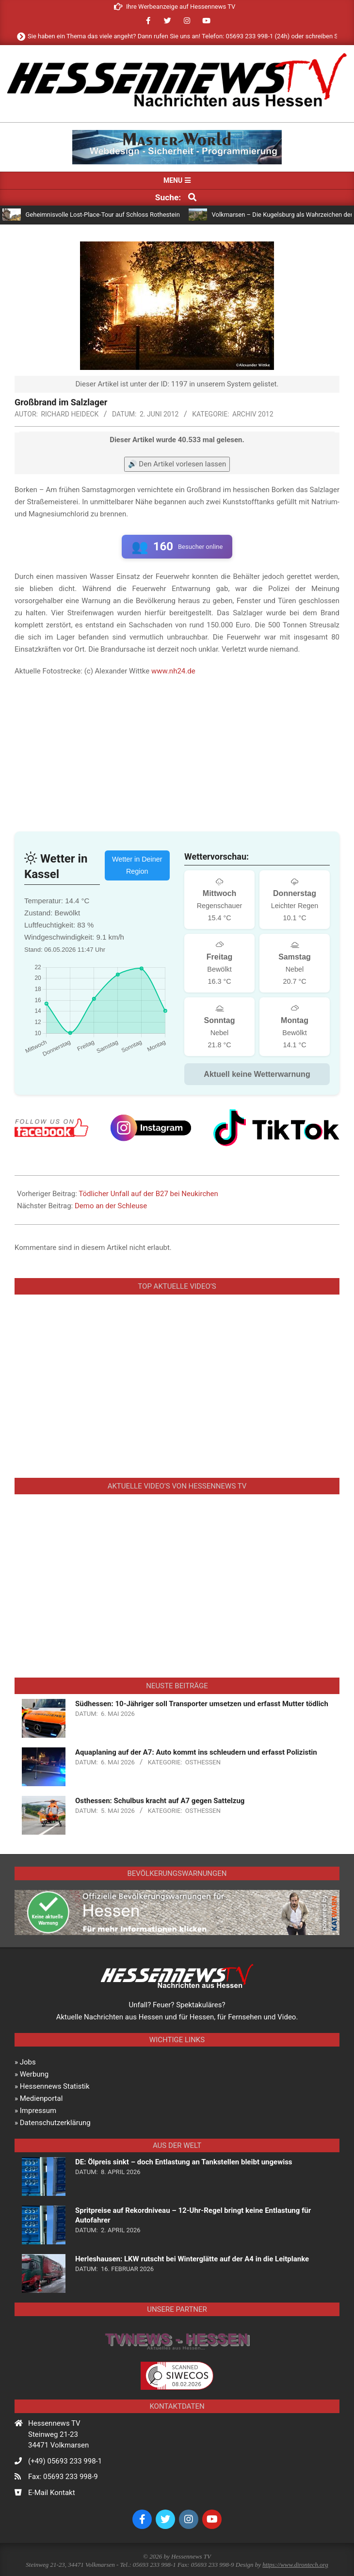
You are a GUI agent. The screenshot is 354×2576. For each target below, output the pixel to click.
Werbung (34, 2074)
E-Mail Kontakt (51, 2492)
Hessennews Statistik (55, 2086)
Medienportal (41, 2098)
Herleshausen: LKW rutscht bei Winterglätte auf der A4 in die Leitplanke (192, 2259)
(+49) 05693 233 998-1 (65, 2461)
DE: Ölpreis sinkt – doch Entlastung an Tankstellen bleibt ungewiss (183, 2162)
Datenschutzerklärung (55, 2122)
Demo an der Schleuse (111, 1205)
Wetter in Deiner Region (137, 865)
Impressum (38, 2110)
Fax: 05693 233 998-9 (63, 2476)
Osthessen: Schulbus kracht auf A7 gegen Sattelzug (159, 1800)
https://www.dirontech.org (295, 2564)
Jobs (28, 2062)
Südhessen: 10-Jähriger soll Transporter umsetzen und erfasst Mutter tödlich (201, 1703)
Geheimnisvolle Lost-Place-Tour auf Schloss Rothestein (103, 214)
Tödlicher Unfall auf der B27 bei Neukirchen (148, 1193)
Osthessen (203, 1762)
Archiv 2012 (253, 414)
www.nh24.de (173, 671)
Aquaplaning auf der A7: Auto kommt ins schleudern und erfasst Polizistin (196, 1752)
